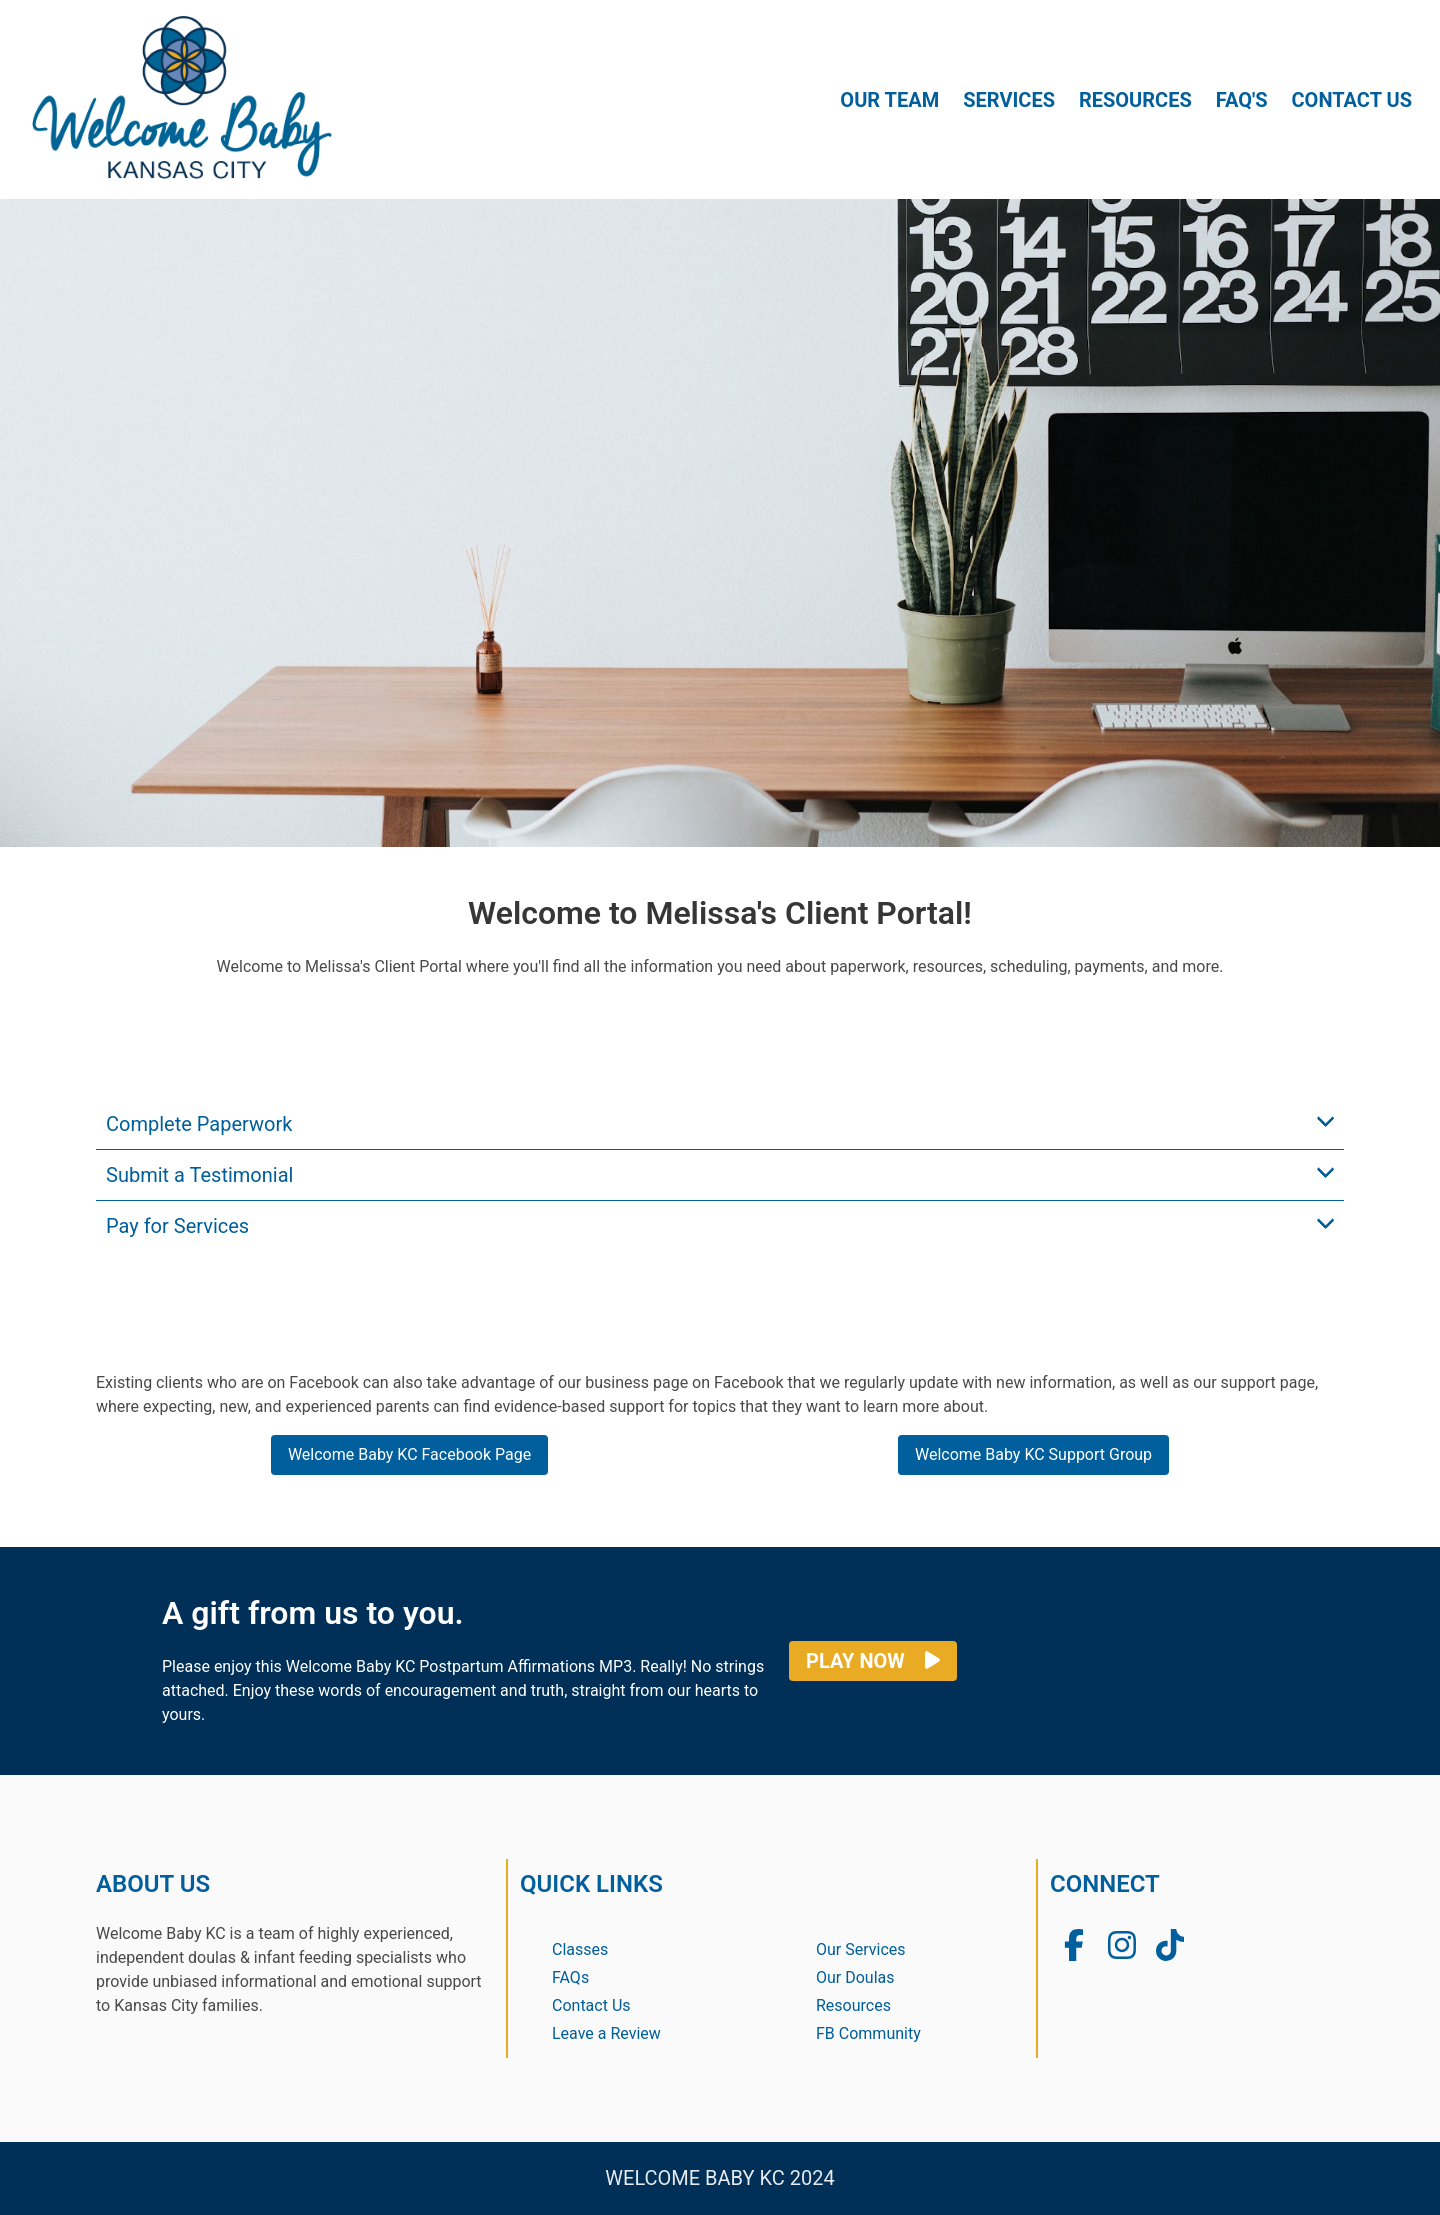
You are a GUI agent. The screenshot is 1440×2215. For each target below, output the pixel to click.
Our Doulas (855, 1977)
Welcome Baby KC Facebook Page (409, 1454)
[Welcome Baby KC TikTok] (1170, 1946)
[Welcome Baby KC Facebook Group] (1074, 1946)
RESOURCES (1135, 100)
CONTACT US (1352, 100)
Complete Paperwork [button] (199, 1124)
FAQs (570, 1977)
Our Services (861, 1949)
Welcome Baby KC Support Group (1033, 1454)
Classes (580, 1949)
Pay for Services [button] (177, 1226)
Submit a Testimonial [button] (199, 1175)
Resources (853, 2005)
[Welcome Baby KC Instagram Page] (1122, 1946)
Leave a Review (606, 2033)
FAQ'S (1242, 100)
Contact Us (591, 2005)
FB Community (868, 2033)
